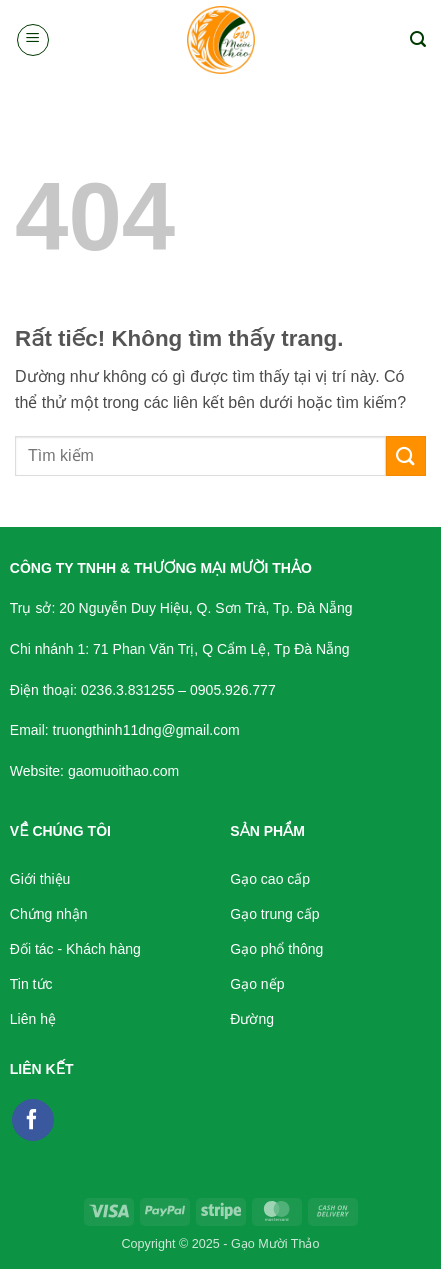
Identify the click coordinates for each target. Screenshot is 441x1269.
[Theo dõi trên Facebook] (33, 1120)
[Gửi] (406, 455)
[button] (33, 40)
